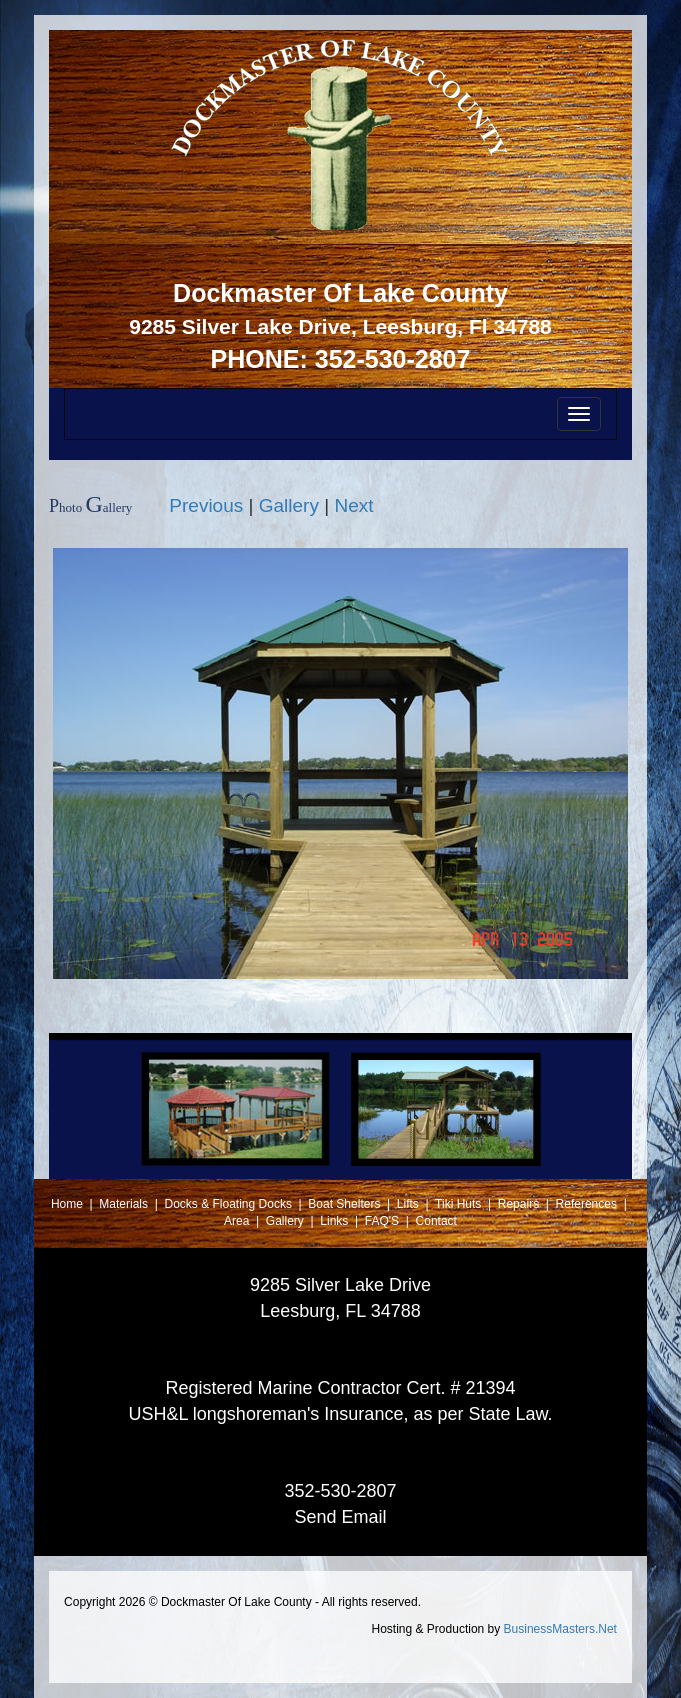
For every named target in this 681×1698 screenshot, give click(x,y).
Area (238, 1221)
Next (353, 505)
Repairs (520, 1204)
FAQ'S (384, 1221)
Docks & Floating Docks (230, 1204)
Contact (436, 1221)
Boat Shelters (345, 1204)
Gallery (289, 505)
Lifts (409, 1204)
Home (68, 1204)
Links (335, 1221)
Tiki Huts (458, 1204)
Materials (125, 1204)
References (588, 1204)
